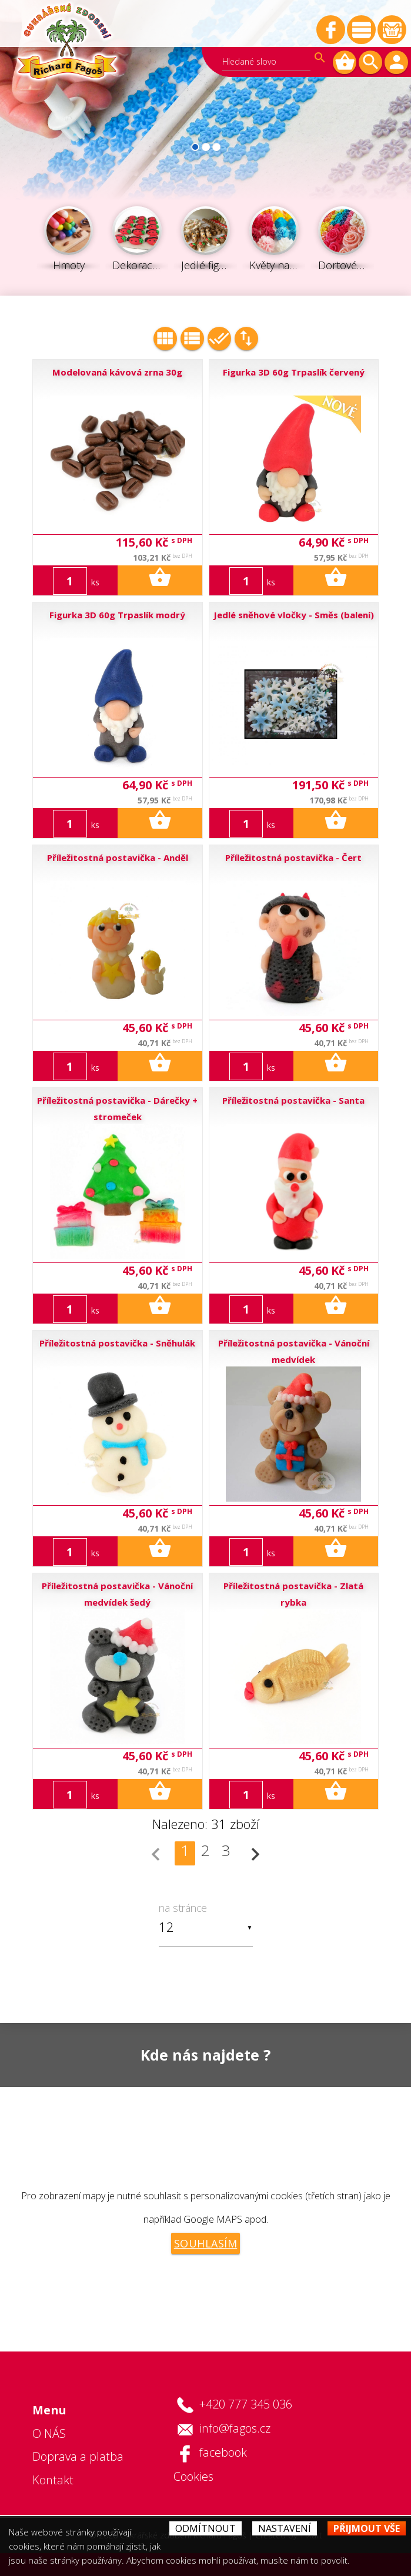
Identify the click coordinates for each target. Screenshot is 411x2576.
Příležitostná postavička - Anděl (117, 857)
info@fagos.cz (234, 2428)
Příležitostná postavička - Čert (293, 857)
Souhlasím (206, 2243)
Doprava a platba (77, 2456)
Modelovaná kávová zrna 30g (117, 372)
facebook (223, 2452)
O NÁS (49, 2433)
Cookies (193, 2476)
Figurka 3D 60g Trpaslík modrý (117, 615)
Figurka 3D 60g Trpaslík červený (294, 372)
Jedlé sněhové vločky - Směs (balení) (293, 615)
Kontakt (52, 2480)
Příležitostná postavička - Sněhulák (117, 1343)
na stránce (183, 1908)
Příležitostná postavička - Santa (293, 1100)
